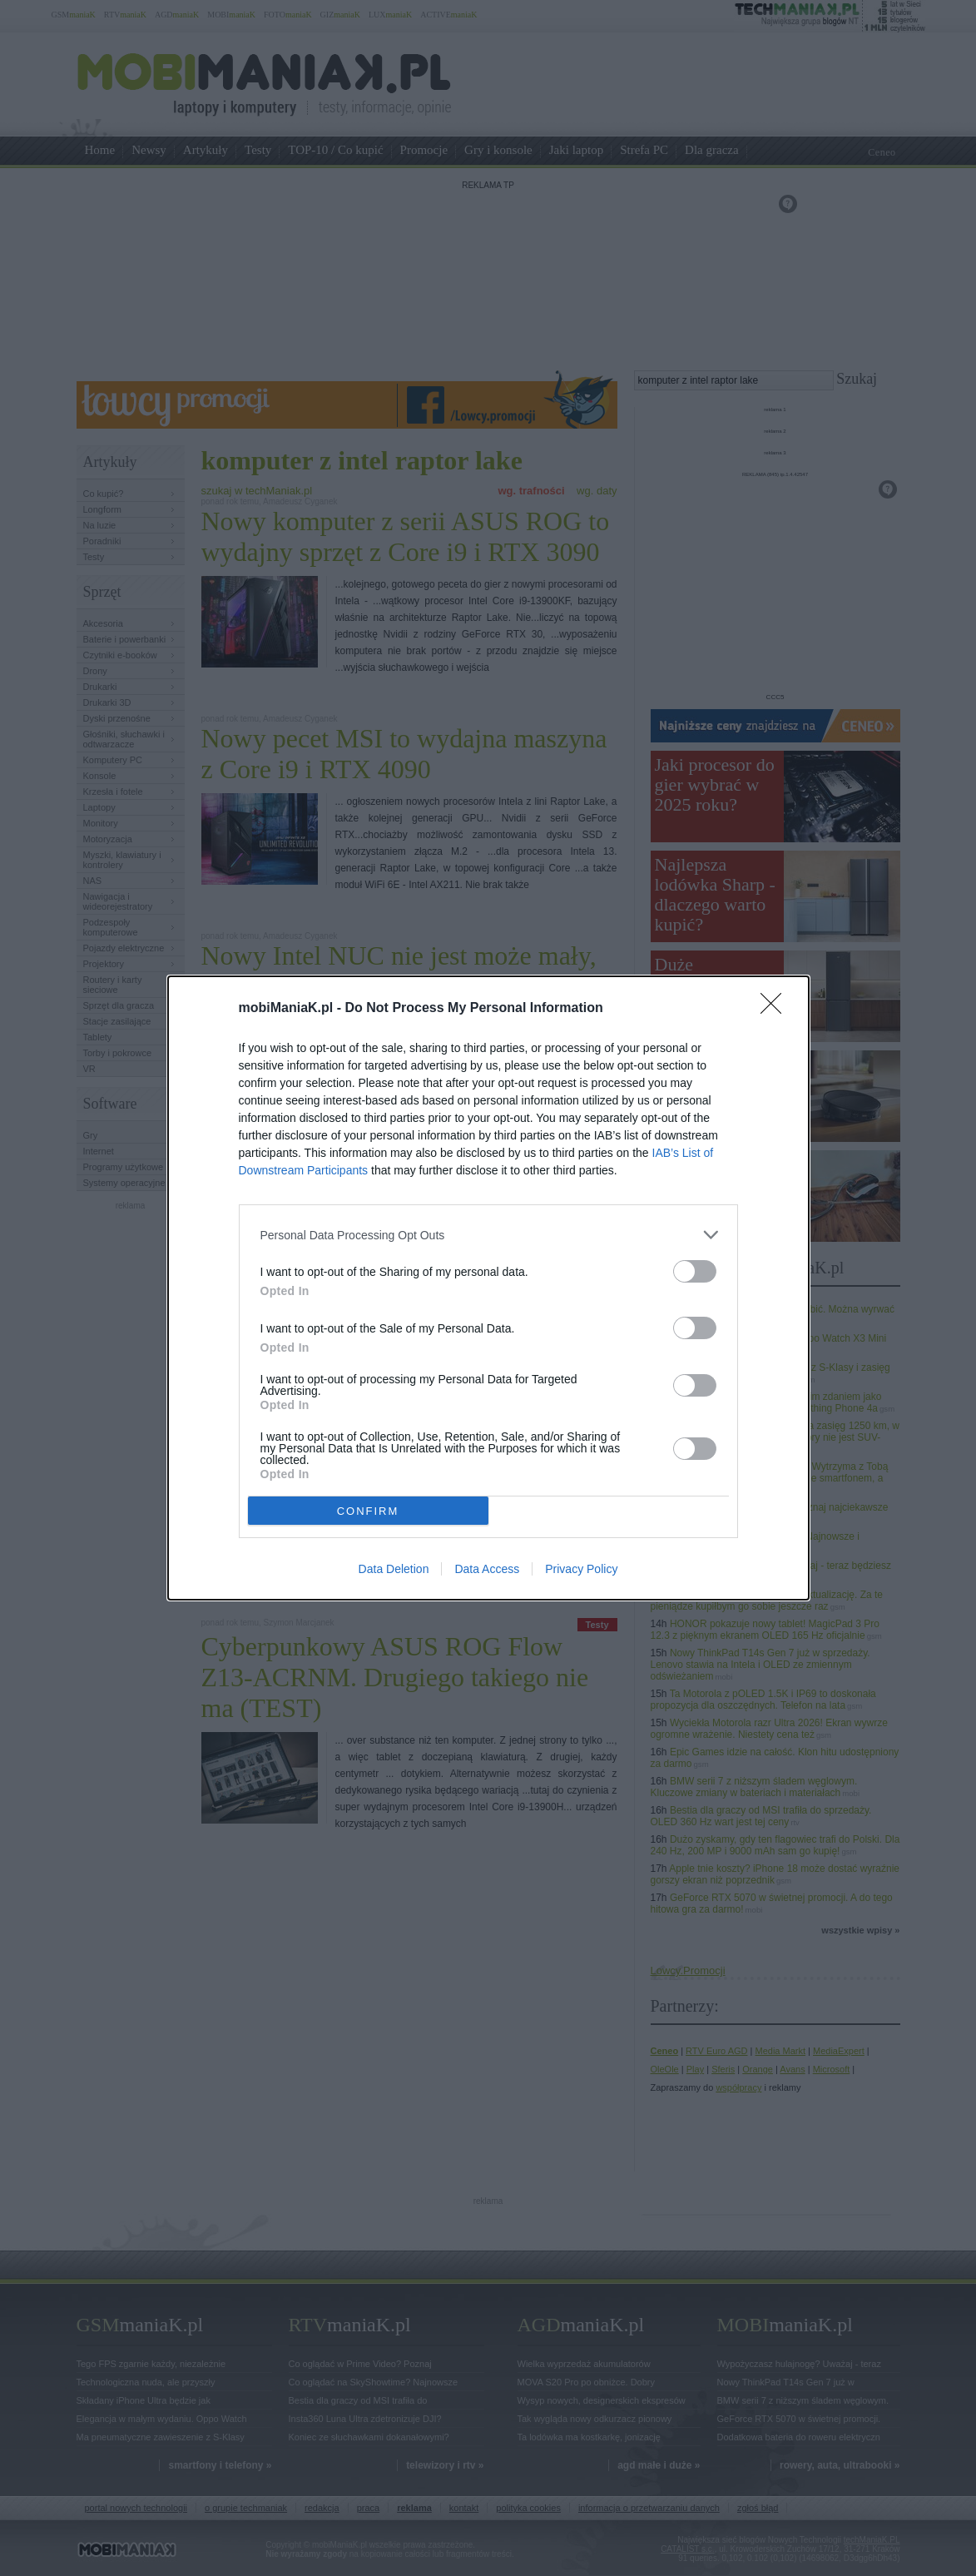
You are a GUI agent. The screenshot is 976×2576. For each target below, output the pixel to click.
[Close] (776, 1009)
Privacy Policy (581, 1569)
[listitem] (488, 1234)
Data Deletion (394, 1569)
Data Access (486, 1569)
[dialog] (488, 1288)
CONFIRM (368, 1510)
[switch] (694, 1271)
